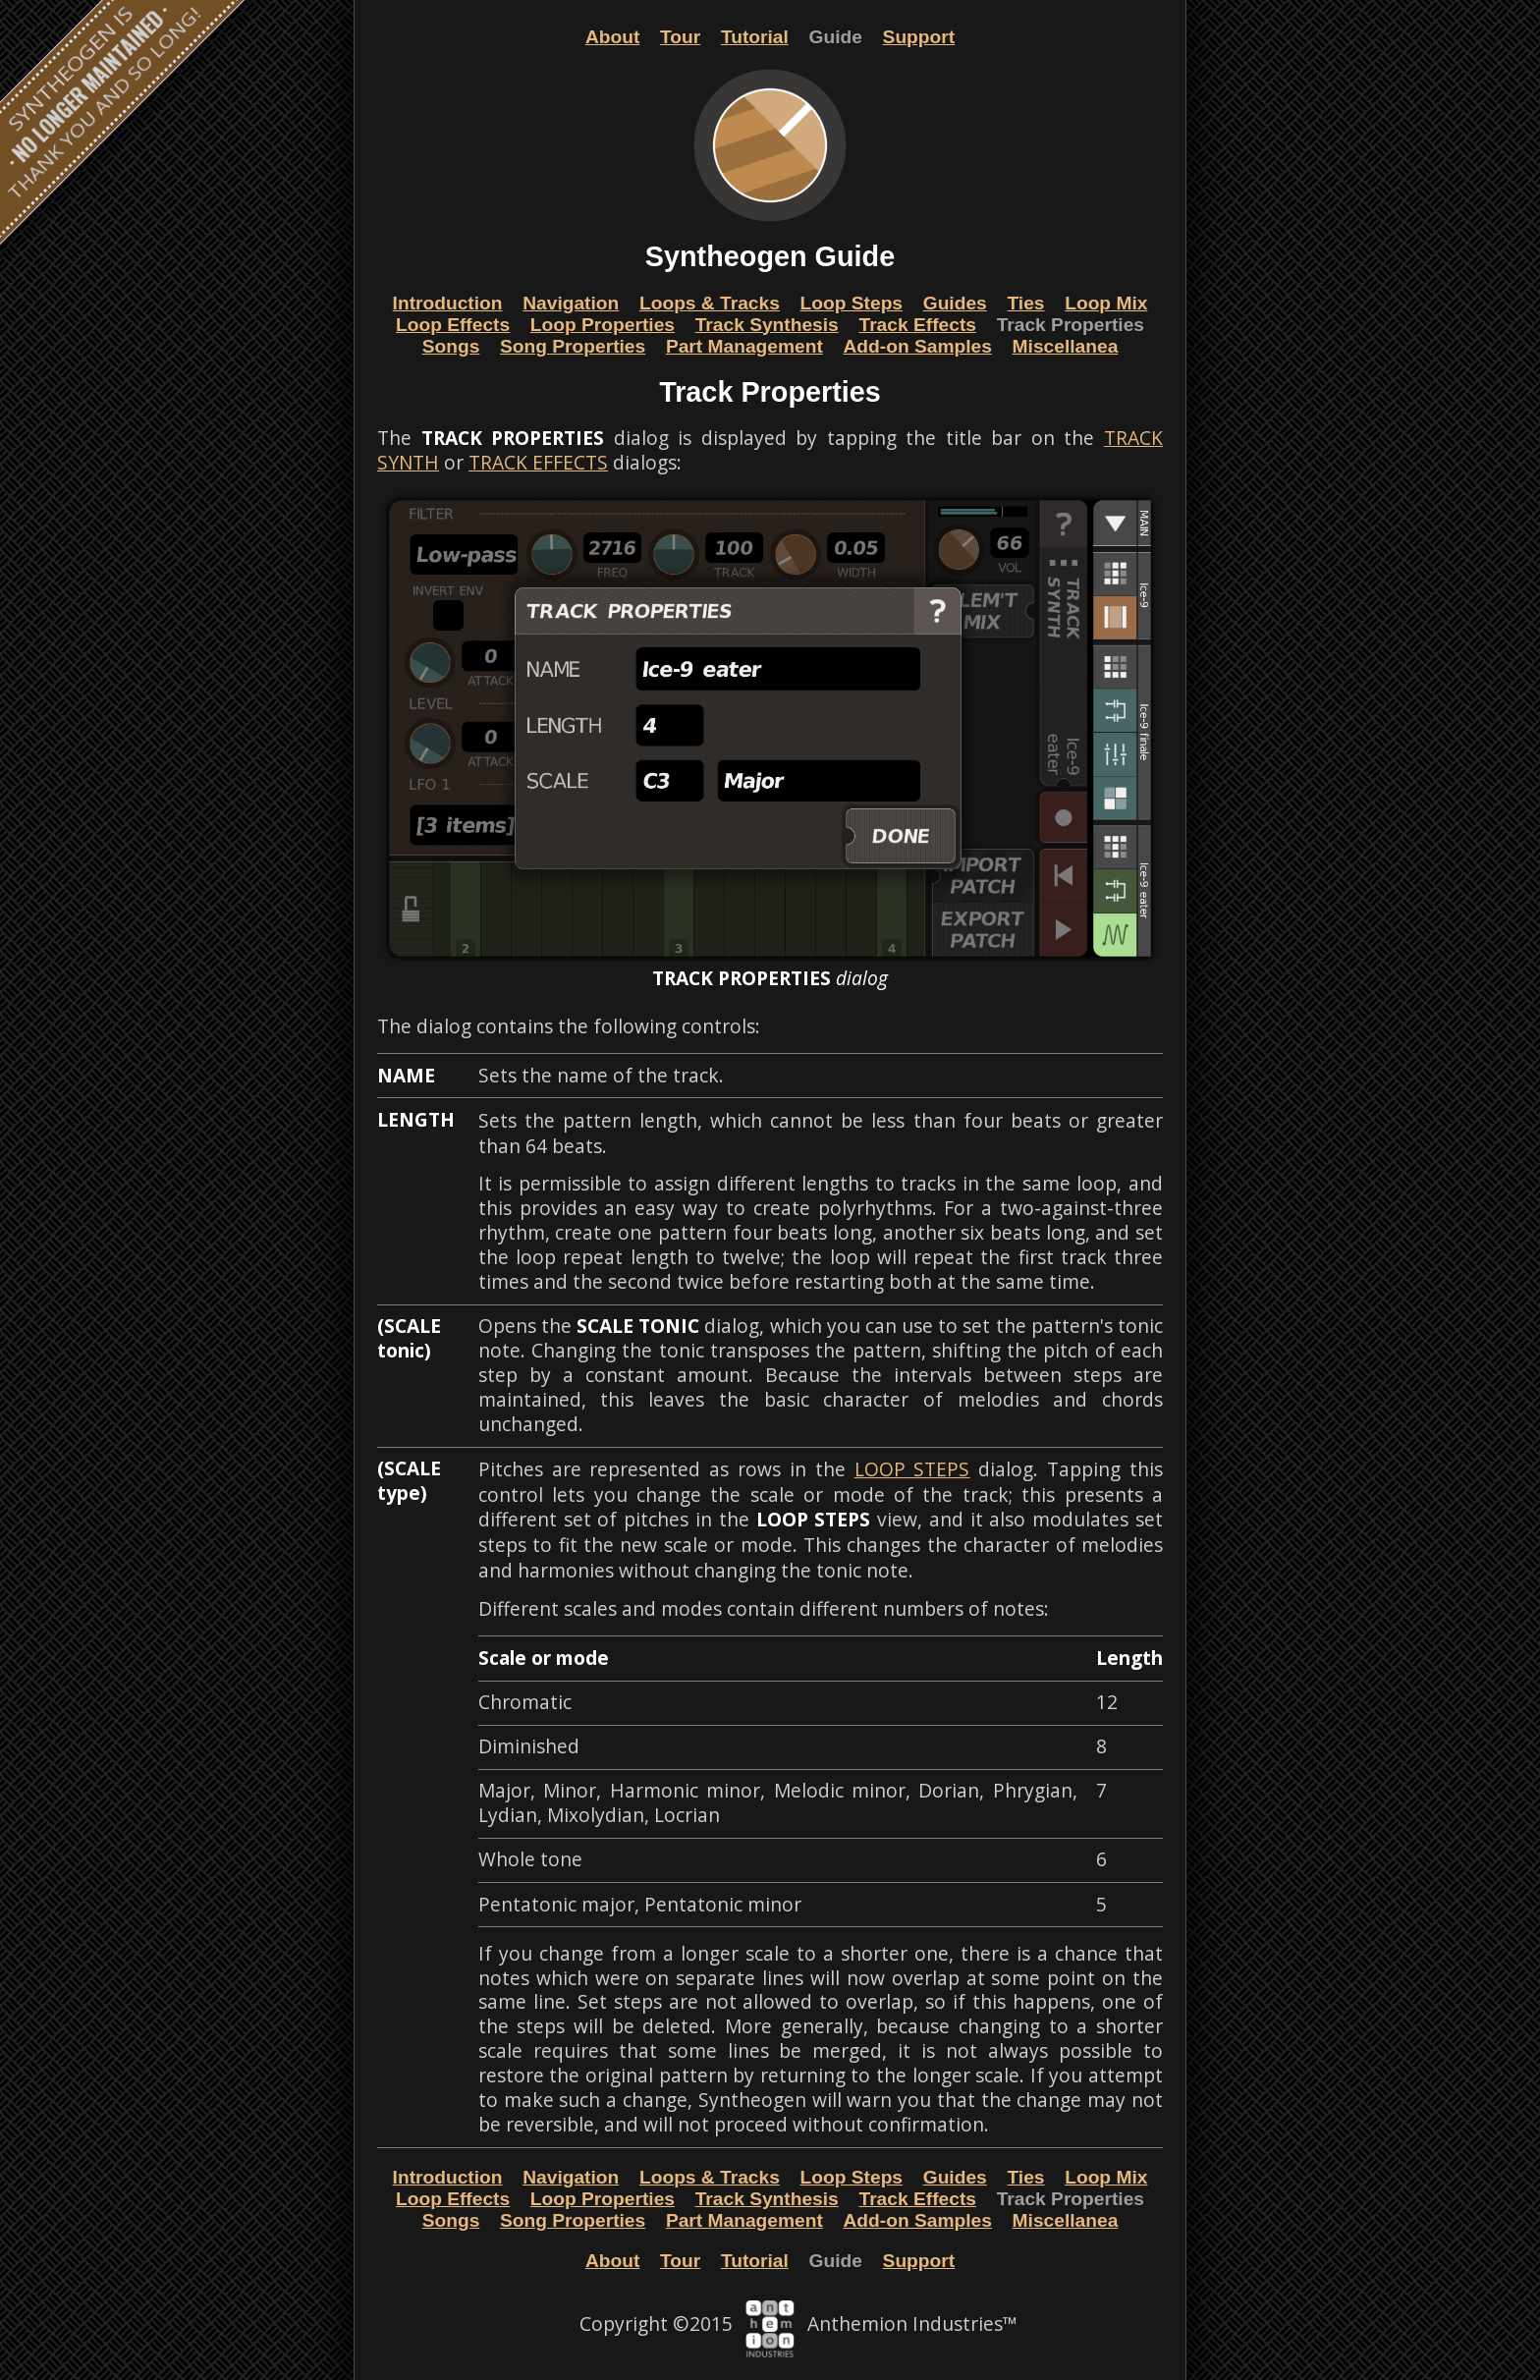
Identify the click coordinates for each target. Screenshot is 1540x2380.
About (612, 37)
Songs (451, 346)
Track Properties (1070, 324)
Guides (955, 303)
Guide (835, 37)
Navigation (570, 303)
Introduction (448, 303)
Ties (1025, 303)
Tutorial (755, 37)
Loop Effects (453, 324)
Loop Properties (602, 324)
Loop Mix (1106, 303)
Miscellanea (1066, 346)
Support (919, 37)
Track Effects (916, 324)
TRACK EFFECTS (538, 462)
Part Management (744, 346)
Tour (680, 37)
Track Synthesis (767, 324)
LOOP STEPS (912, 1469)
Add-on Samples (918, 346)
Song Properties (572, 346)
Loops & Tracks (709, 303)
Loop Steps (851, 303)
